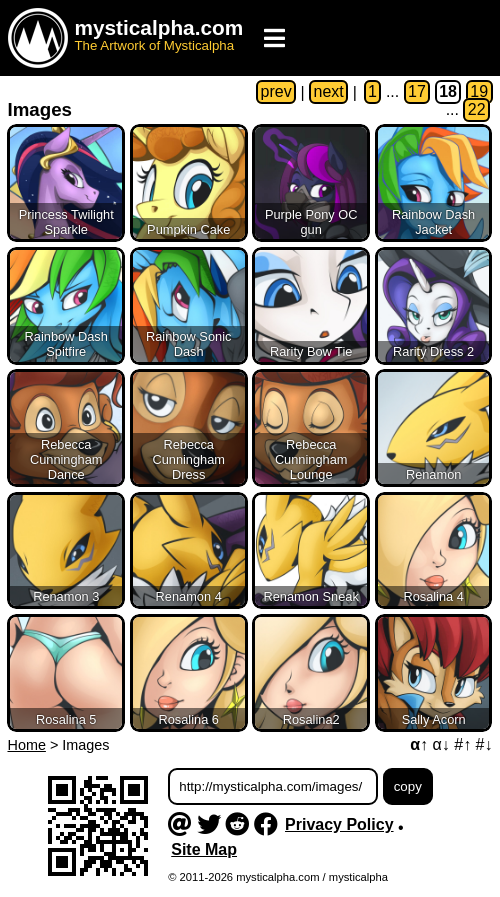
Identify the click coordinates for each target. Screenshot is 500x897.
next (329, 92)
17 (417, 92)
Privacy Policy (339, 824)
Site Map (204, 849)
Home (27, 745)
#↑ (462, 744)
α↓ (441, 744)
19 (479, 92)
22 (477, 110)
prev (276, 92)
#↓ (484, 744)
